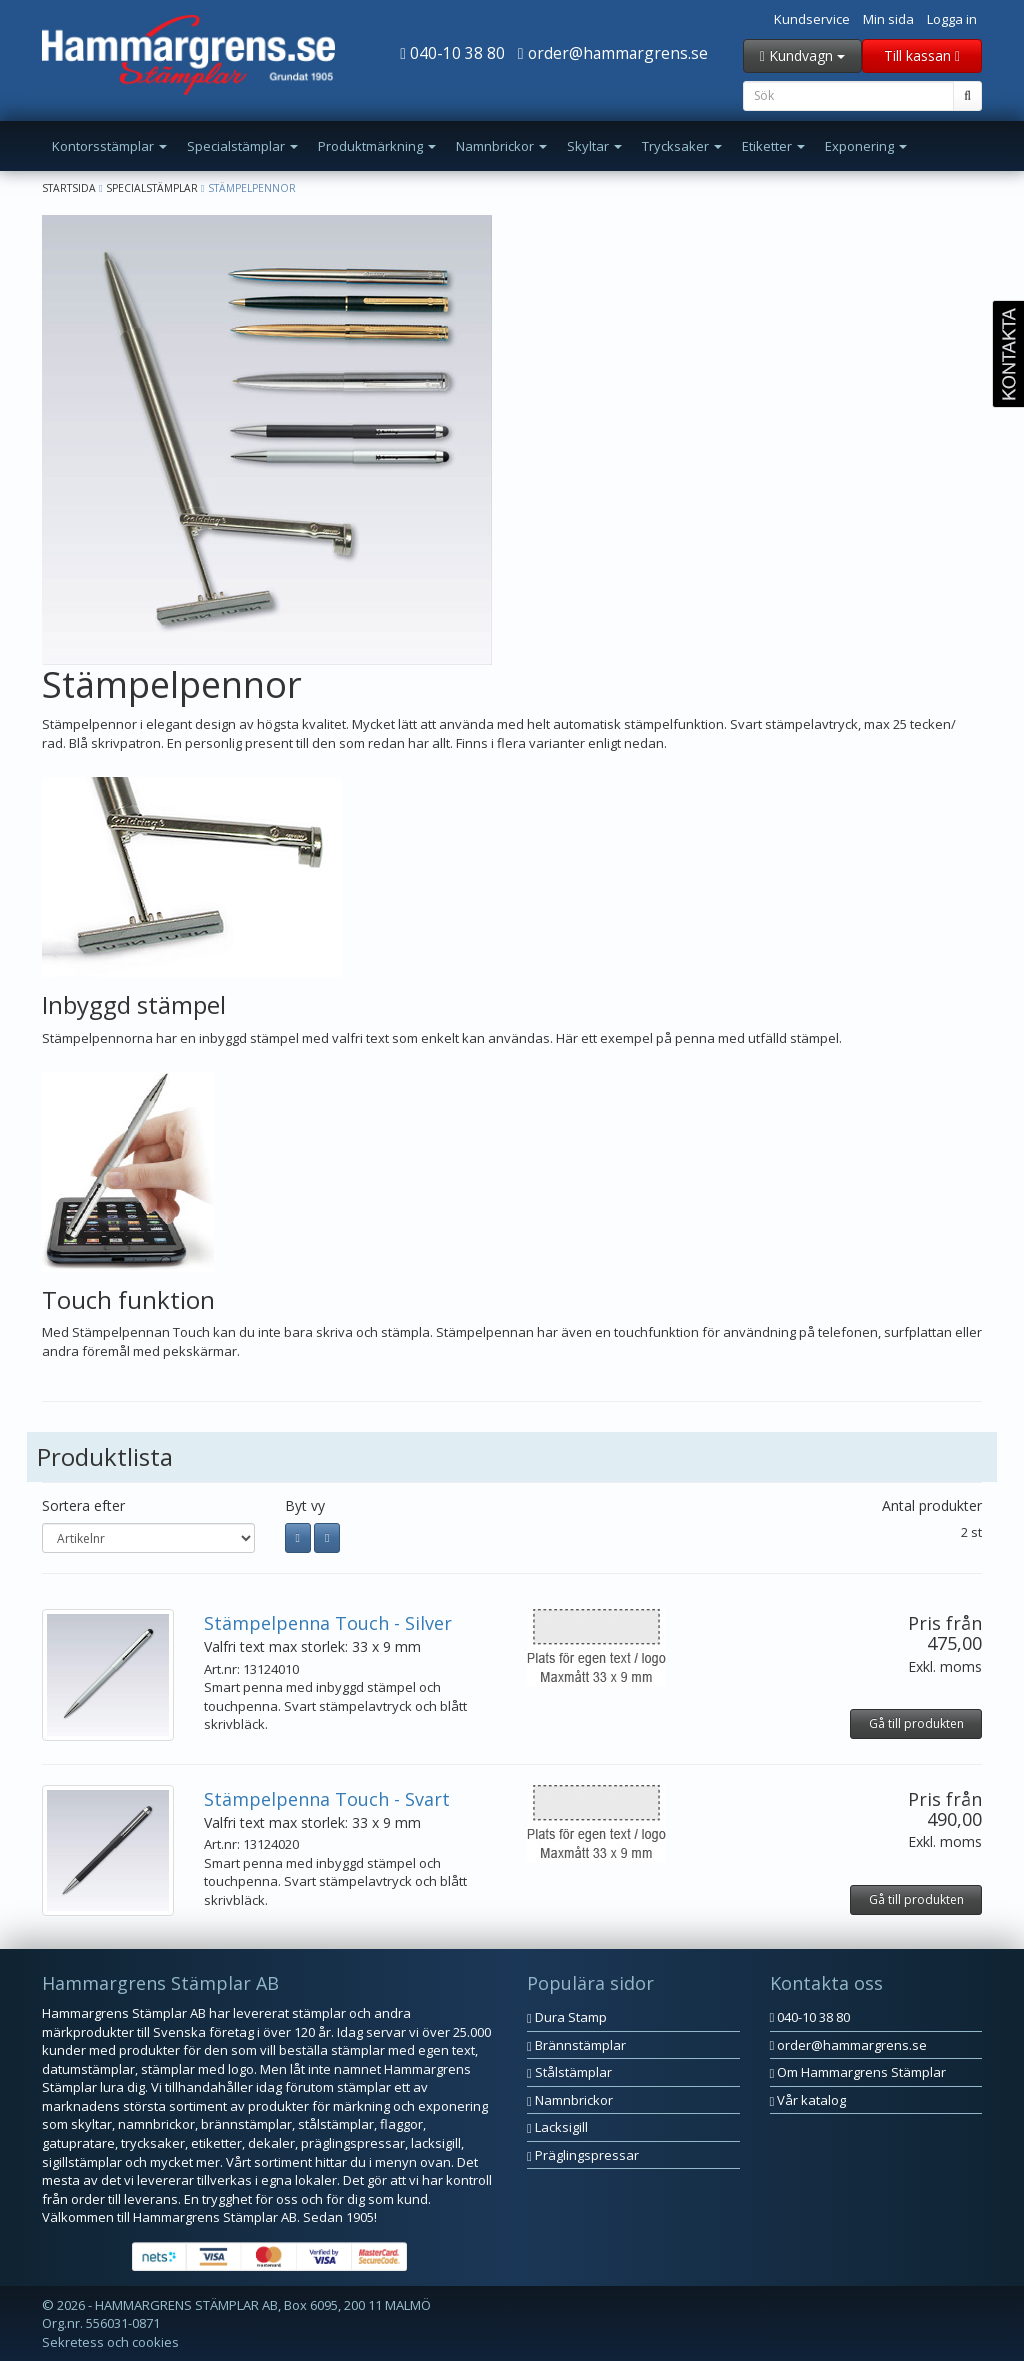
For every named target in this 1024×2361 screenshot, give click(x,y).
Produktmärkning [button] (377, 146)
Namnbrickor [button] (501, 146)
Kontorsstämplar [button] (109, 146)
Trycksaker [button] (682, 146)
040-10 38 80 (452, 53)
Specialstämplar (152, 188)
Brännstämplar (576, 2045)
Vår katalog (808, 2100)
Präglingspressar (583, 2155)
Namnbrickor (570, 2100)
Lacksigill (557, 2127)
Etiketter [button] (773, 146)
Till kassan (922, 55)
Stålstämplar (569, 2072)
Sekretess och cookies (110, 2342)
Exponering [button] (866, 146)
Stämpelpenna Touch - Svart (327, 1799)
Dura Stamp (567, 2017)
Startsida (69, 188)
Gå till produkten (916, 1723)
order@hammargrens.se (613, 53)
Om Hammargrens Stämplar (858, 2072)
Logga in (952, 19)
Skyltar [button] (594, 146)
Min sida (888, 19)
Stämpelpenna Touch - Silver (328, 1623)
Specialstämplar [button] (242, 146)
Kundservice (812, 19)
